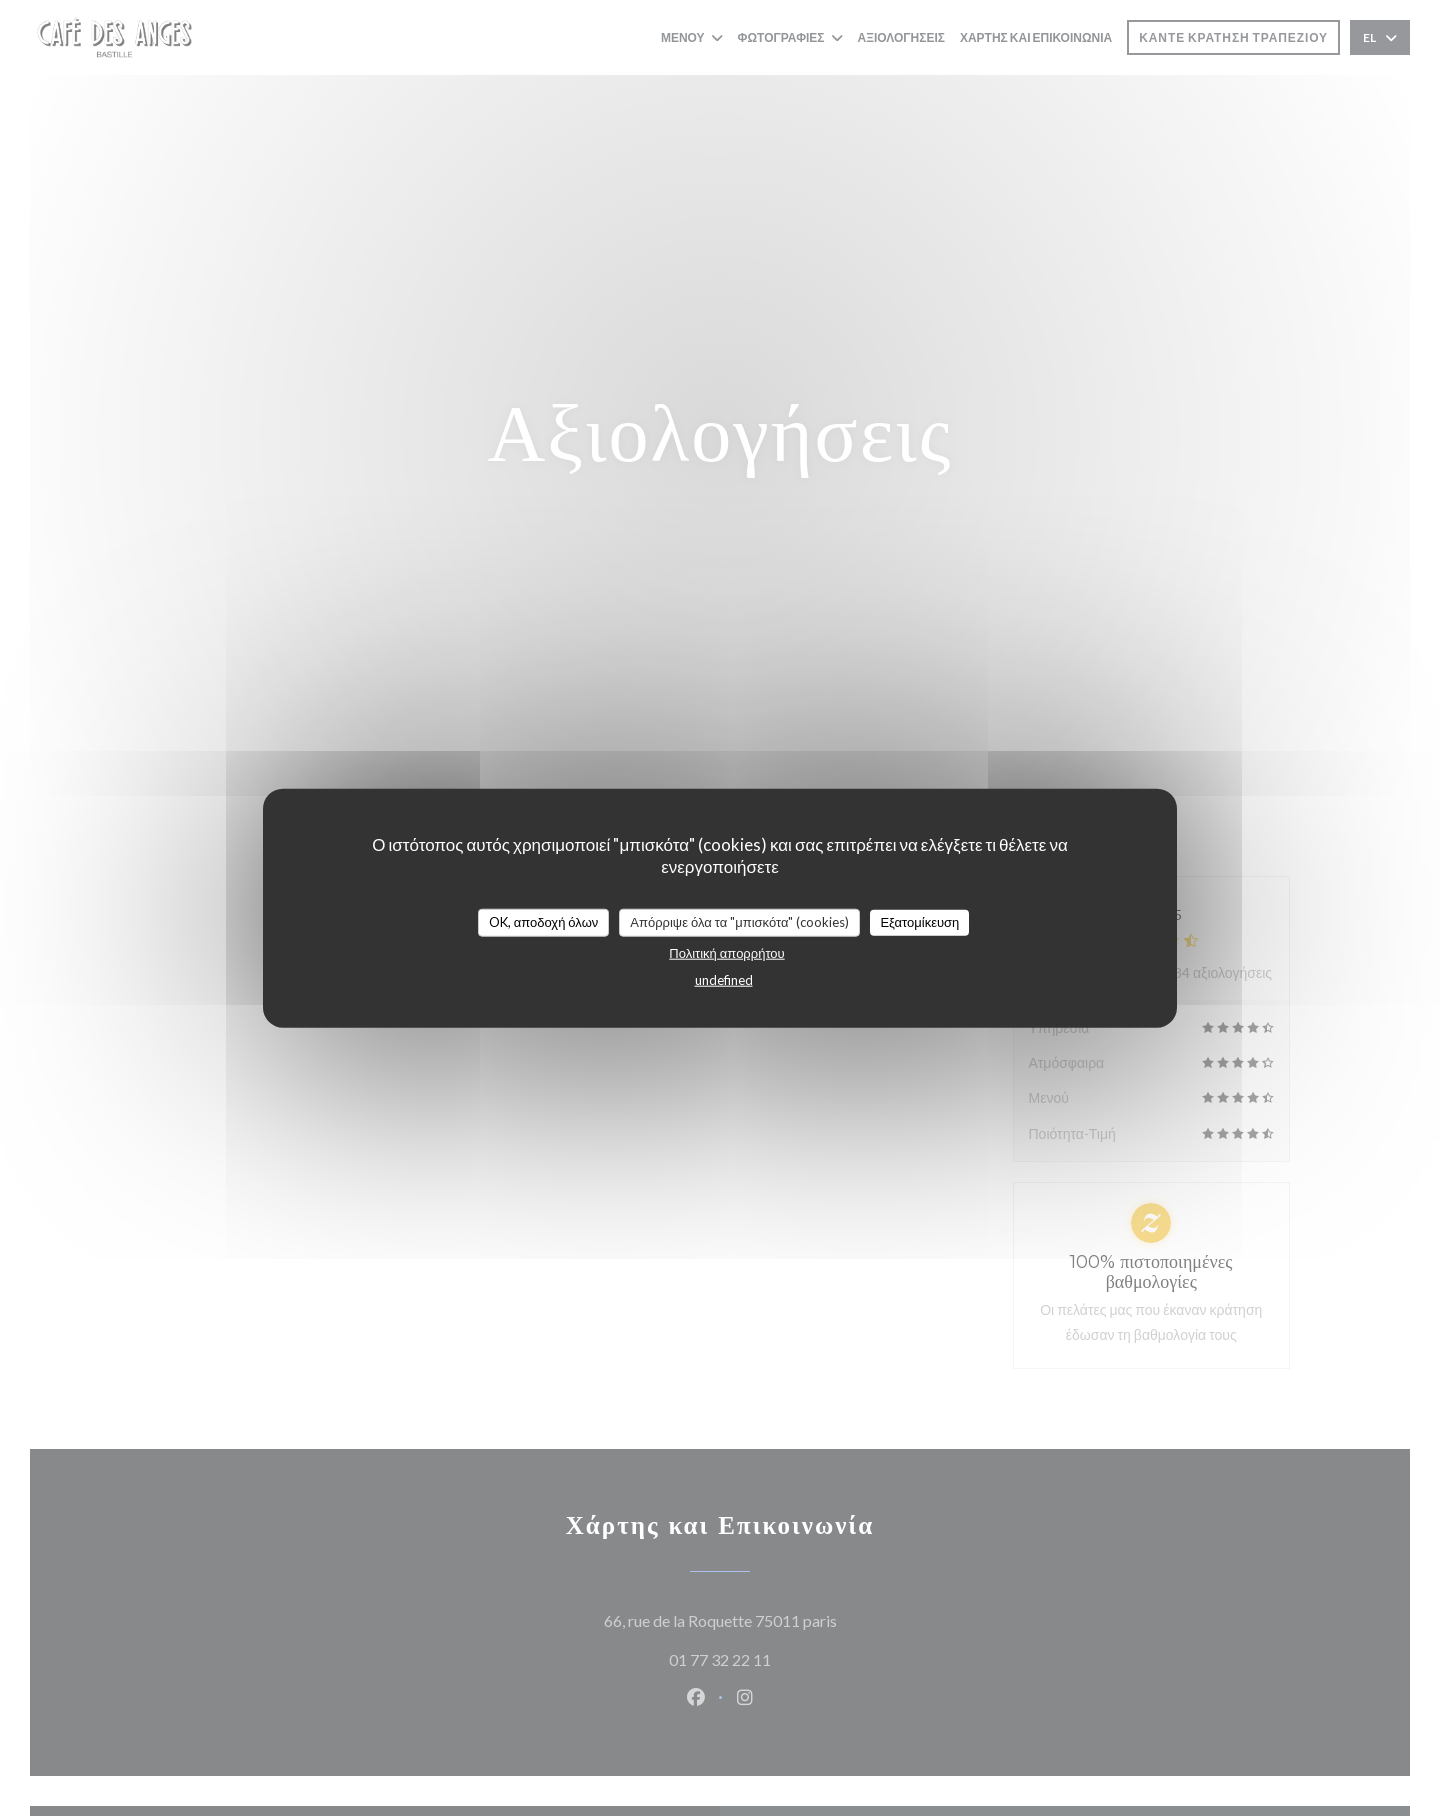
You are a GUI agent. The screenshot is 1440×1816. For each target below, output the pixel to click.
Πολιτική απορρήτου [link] (726, 952)
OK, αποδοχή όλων (544, 922)
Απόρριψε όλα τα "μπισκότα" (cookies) (739, 922)
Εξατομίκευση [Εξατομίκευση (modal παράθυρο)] (919, 922)
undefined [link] (724, 979)
